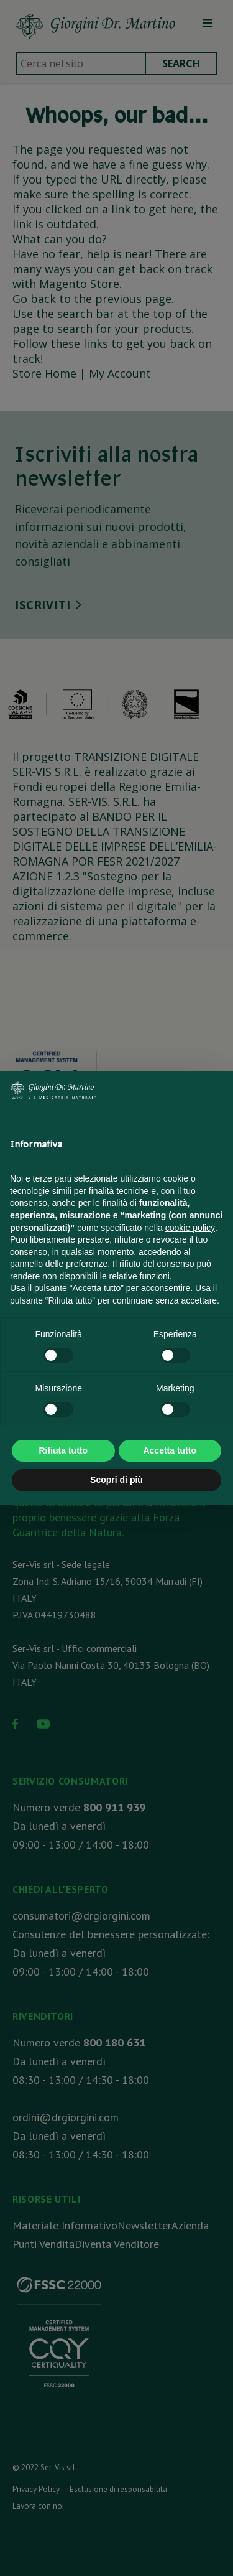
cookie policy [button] (190, 1228)
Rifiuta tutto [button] (63, 1450)
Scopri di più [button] (116, 1480)
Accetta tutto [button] (169, 1450)
